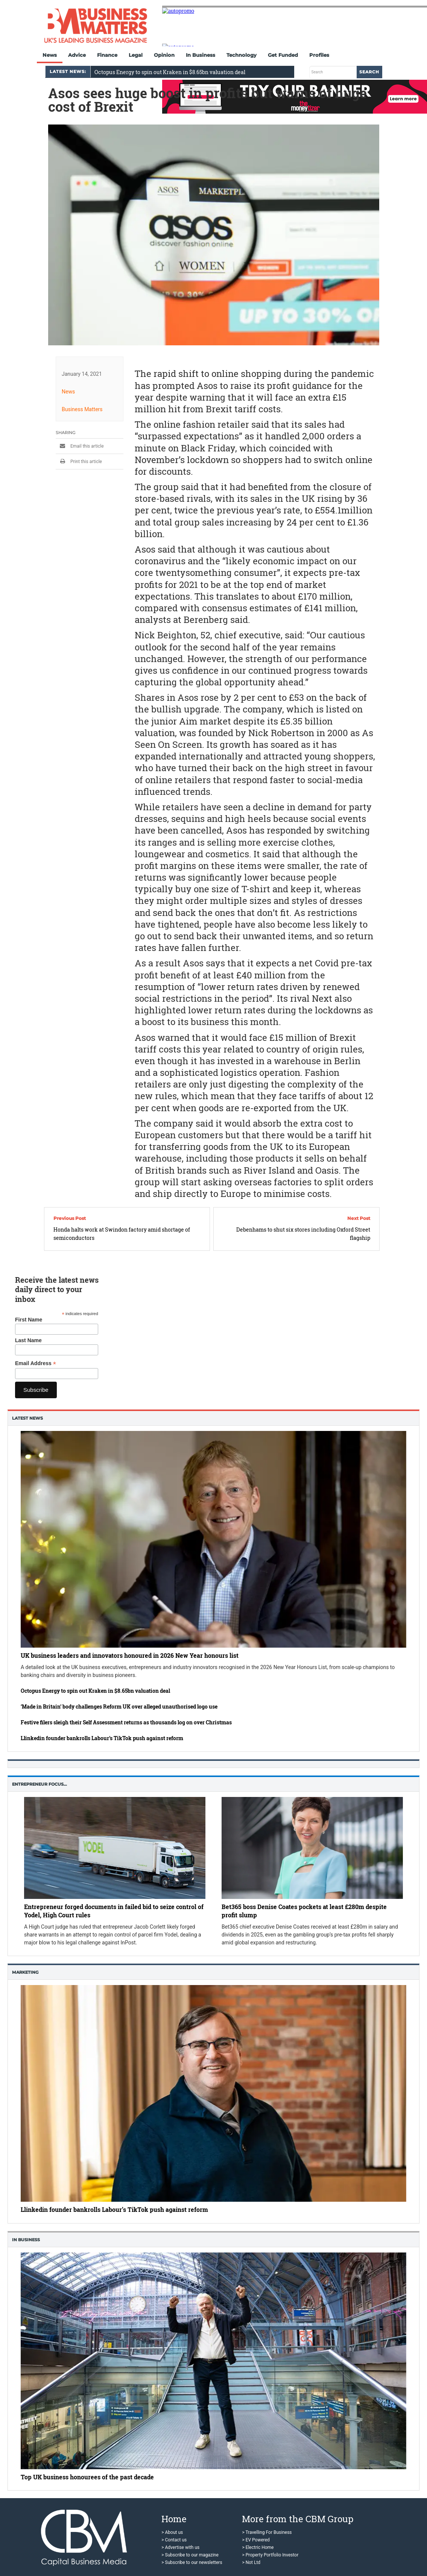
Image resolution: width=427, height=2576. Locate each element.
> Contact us (174, 2540)
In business (26, 2239)
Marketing (25, 1972)
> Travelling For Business (267, 2532)
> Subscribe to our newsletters (191, 2562)
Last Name (28, 1340)
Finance (107, 55)
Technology (241, 55)
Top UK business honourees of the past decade (87, 2477)
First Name (28, 1320)
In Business (200, 55)
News (50, 55)
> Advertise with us (180, 2547)
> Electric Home (258, 2547)
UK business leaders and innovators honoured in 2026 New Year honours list (130, 1655)
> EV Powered (256, 2540)
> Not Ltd (251, 2562)
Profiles (319, 55)
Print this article (79, 461)
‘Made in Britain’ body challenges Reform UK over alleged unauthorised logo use (119, 1706)
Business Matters (82, 409)
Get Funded (283, 55)
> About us (172, 2532)
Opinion (164, 55)
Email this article (80, 446)
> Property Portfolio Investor (270, 2555)
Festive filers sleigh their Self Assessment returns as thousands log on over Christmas (126, 1722)
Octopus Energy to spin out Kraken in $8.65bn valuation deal (169, 72)
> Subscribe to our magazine (190, 2555)
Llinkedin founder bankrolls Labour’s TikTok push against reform (102, 1738)
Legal (136, 55)
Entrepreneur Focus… (39, 1784)
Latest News (27, 1418)
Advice (77, 55)
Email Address (35, 1363)
